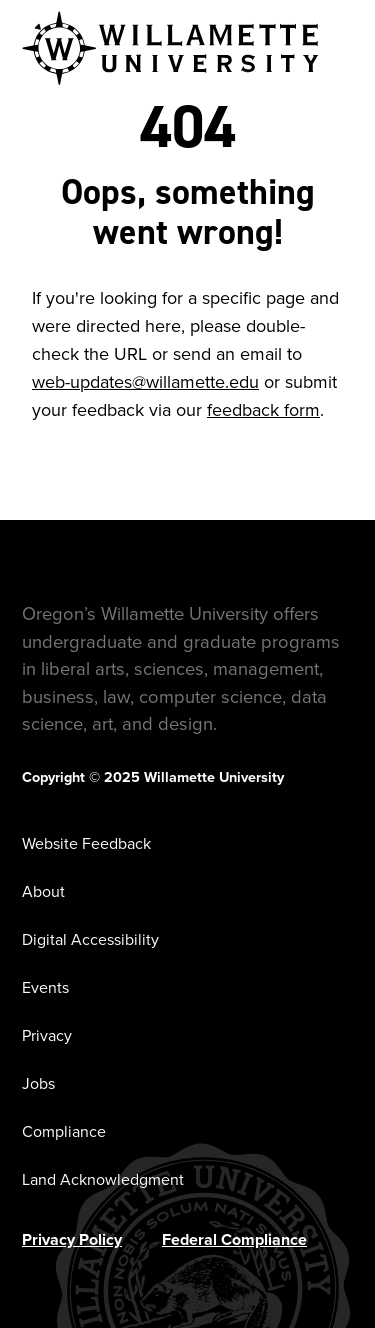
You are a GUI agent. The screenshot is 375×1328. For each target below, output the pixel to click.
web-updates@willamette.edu (145, 382)
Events (45, 987)
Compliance (64, 1131)
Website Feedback (86, 843)
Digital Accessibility (90, 939)
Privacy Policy (72, 1239)
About (43, 891)
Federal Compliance (234, 1239)
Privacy (47, 1035)
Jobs (38, 1083)
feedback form (263, 410)
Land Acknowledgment (103, 1179)
